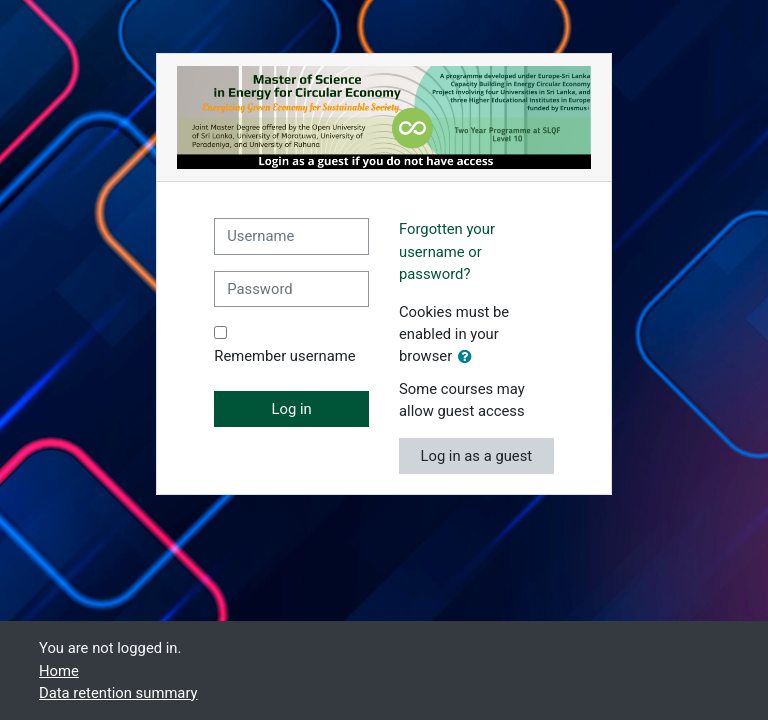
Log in (292, 409)
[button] (469, 357)
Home (59, 671)
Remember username (284, 356)
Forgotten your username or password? (447, 251)
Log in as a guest (476, 456)
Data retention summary (118, 693)
